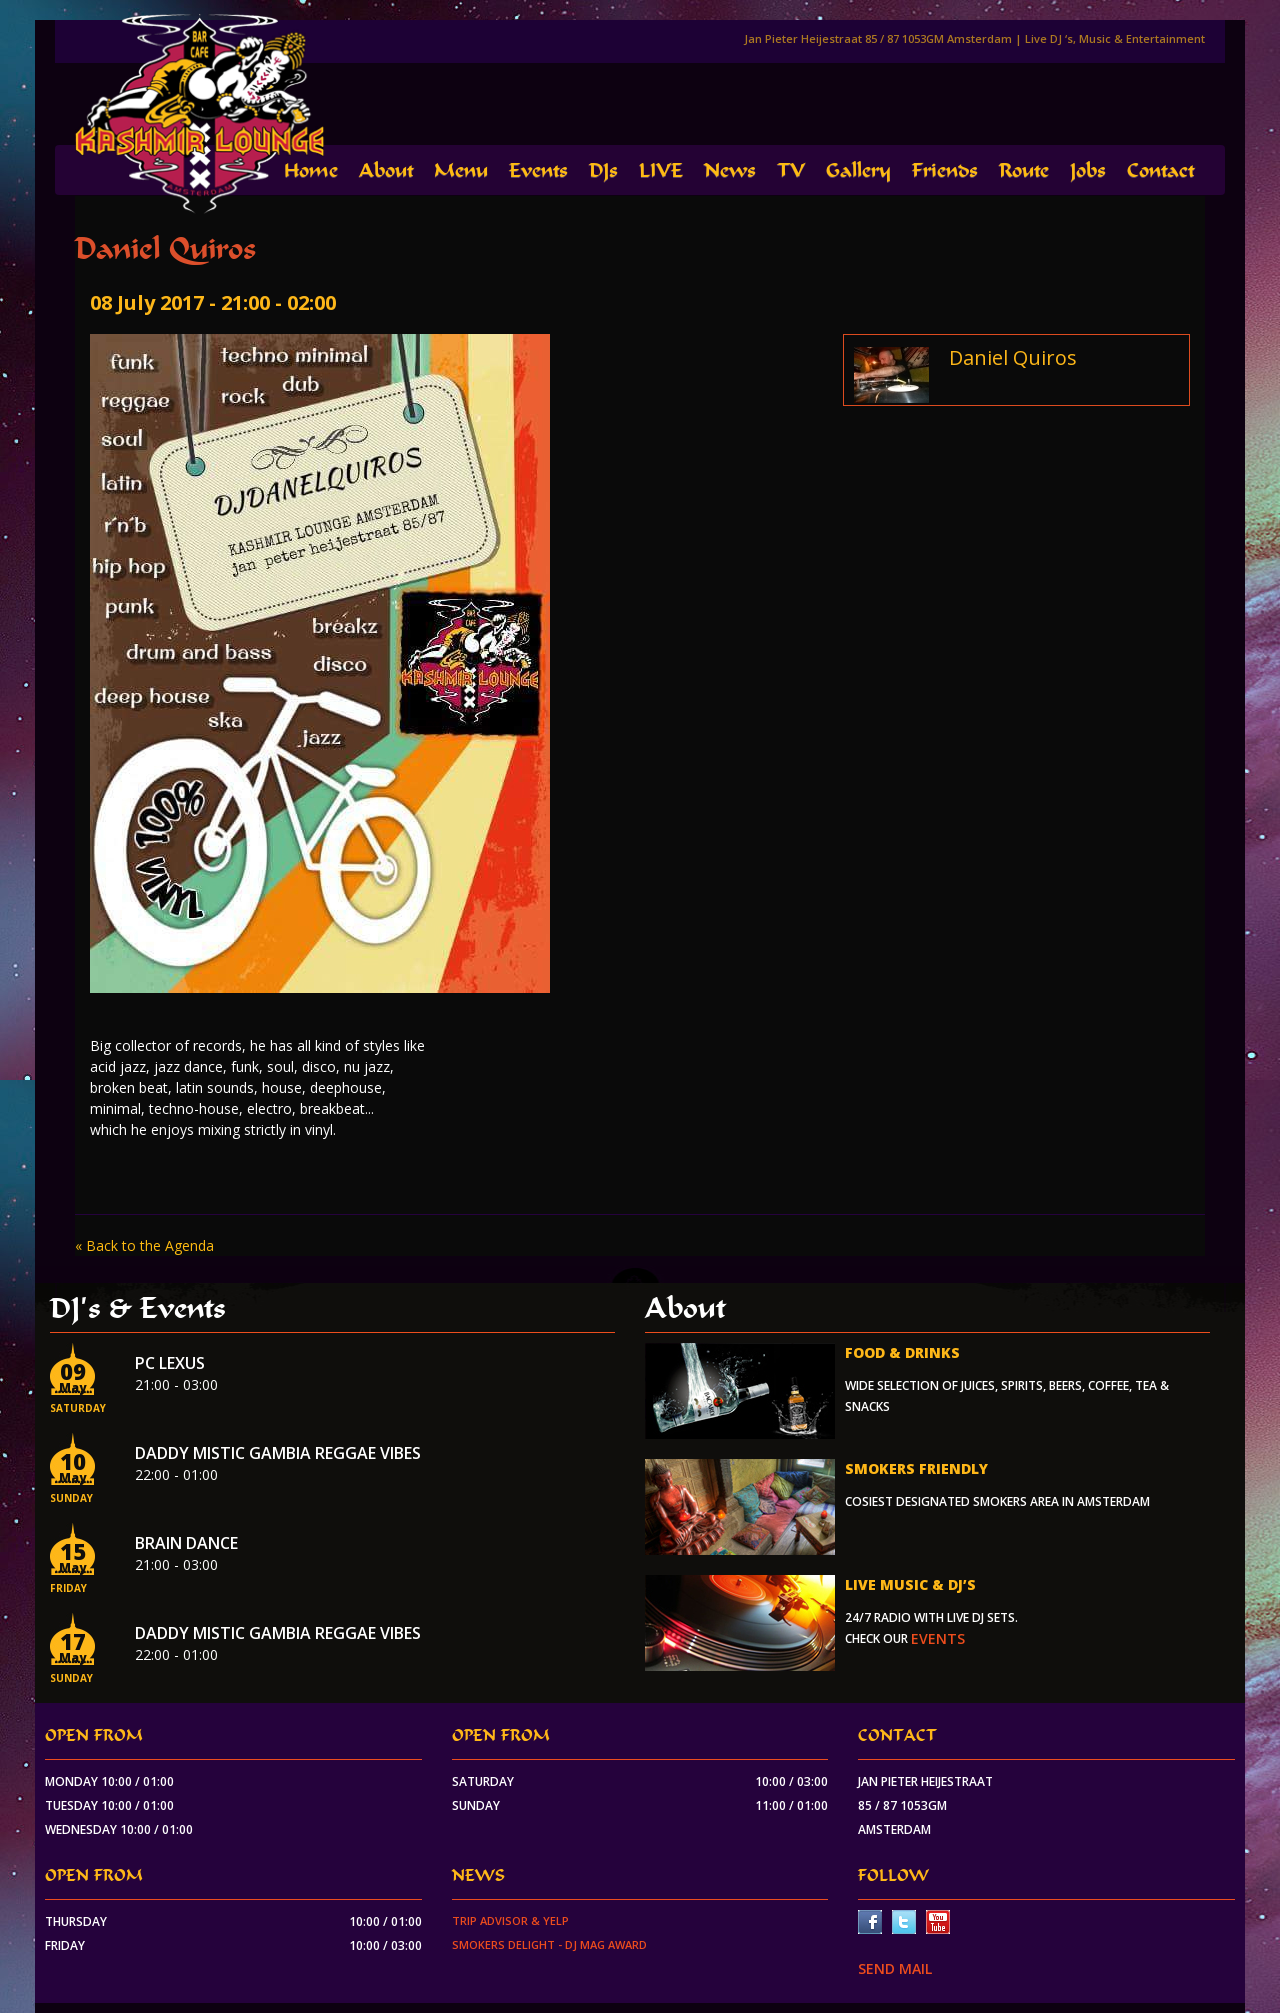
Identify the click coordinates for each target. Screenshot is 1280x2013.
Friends (945, 170)
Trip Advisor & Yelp (510, 1920)
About (386, 170)
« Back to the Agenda (144, 1245)
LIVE (661, 170)
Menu (461, 170)
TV (791, 170)
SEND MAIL (895, 1968)
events (938, 1638)
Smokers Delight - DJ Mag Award (549, 1944)
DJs (603, 170)
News (730, 170)
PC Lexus (170, 1363)
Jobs (1088, 170)
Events (538, 170)
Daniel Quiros (1013, 357)
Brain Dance (186, 1543)
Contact (1160, 170)
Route (1024, 170)
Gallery (858, 170)
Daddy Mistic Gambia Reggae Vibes (278, 1453)
